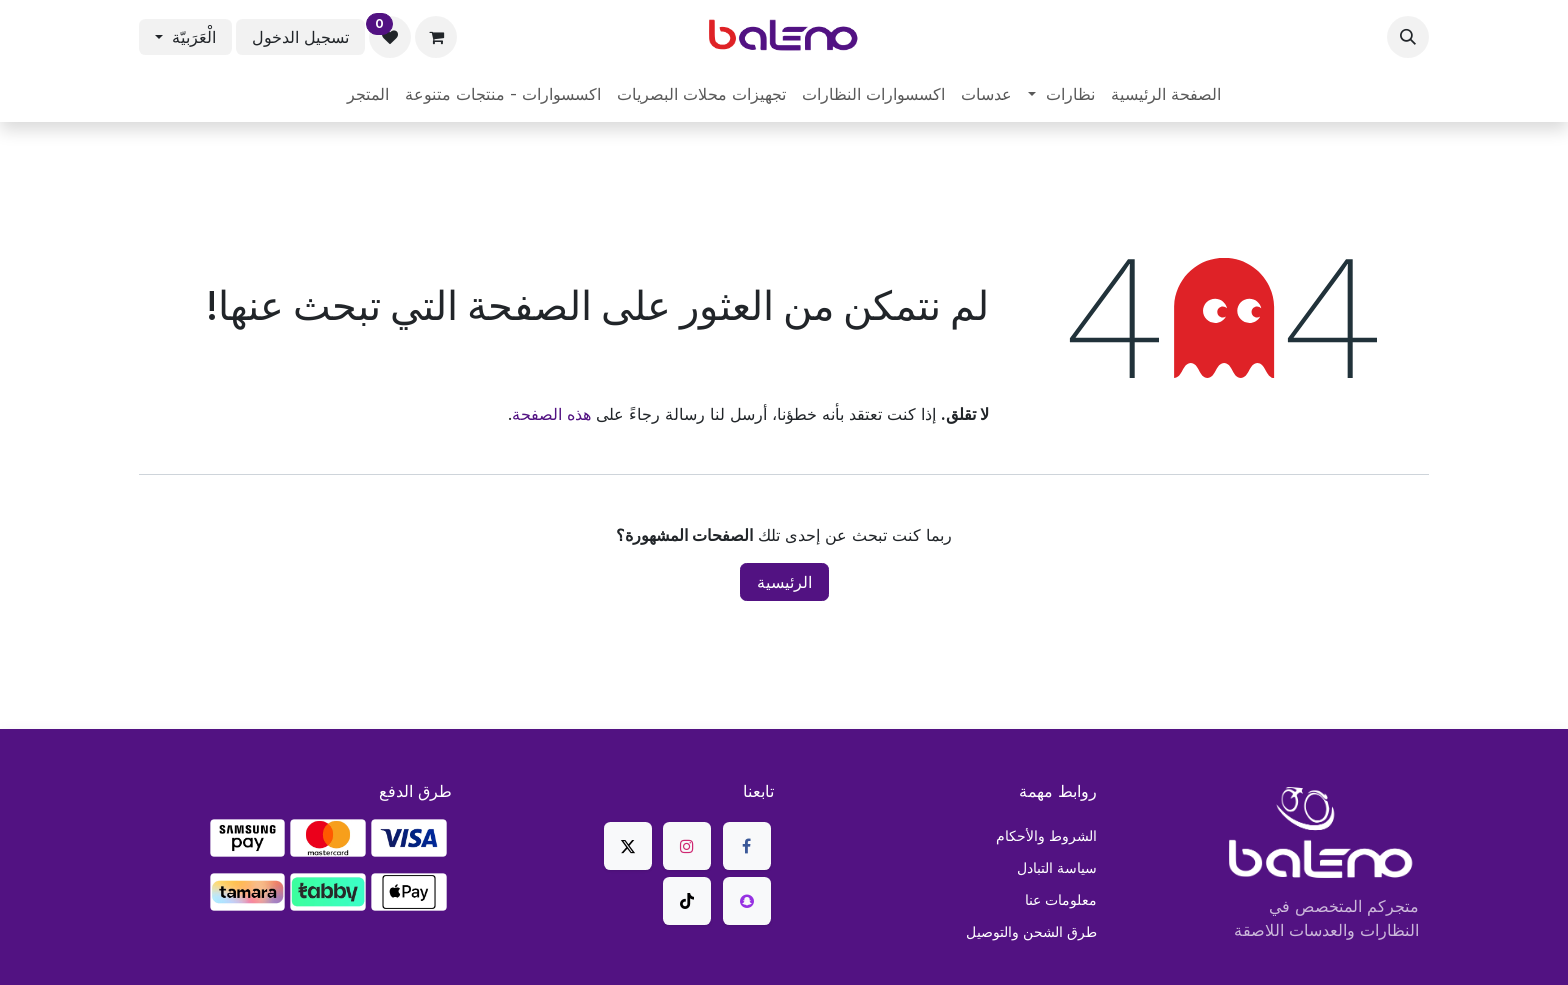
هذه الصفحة (551, 414)
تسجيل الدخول (300, 37)
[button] (1408, 37)
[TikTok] (687, 901)
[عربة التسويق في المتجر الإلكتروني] (436, 37)
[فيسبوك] (747, 846)
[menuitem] (1166, 94)
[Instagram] (687, 846)
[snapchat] (747, 901)
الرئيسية (784, 582)
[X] (628, 846)
